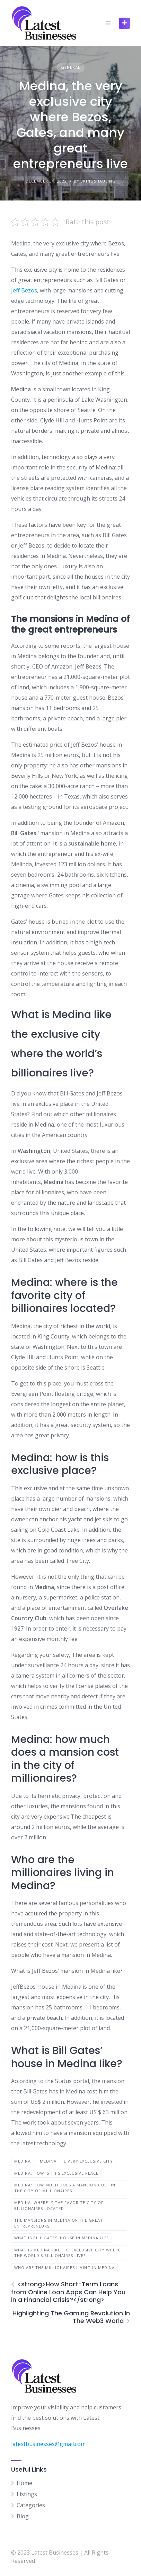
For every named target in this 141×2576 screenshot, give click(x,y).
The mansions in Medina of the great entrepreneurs (58, 2223)
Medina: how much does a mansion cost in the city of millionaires (64, 2187)
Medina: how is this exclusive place (56, 2173)
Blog (23, 2516)
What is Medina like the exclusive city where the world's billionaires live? (67, 2252)
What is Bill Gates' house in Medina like (61, 2237)
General (70, 67)
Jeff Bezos (24, 290)
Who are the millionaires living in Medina (64, 2267)
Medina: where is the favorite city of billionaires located (59, 2205)
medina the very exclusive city (76, 2161)
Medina (22, 2161)
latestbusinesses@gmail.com (48, 2444)
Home (24, 2483)
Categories (31, 2505)
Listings (27, 2494)
